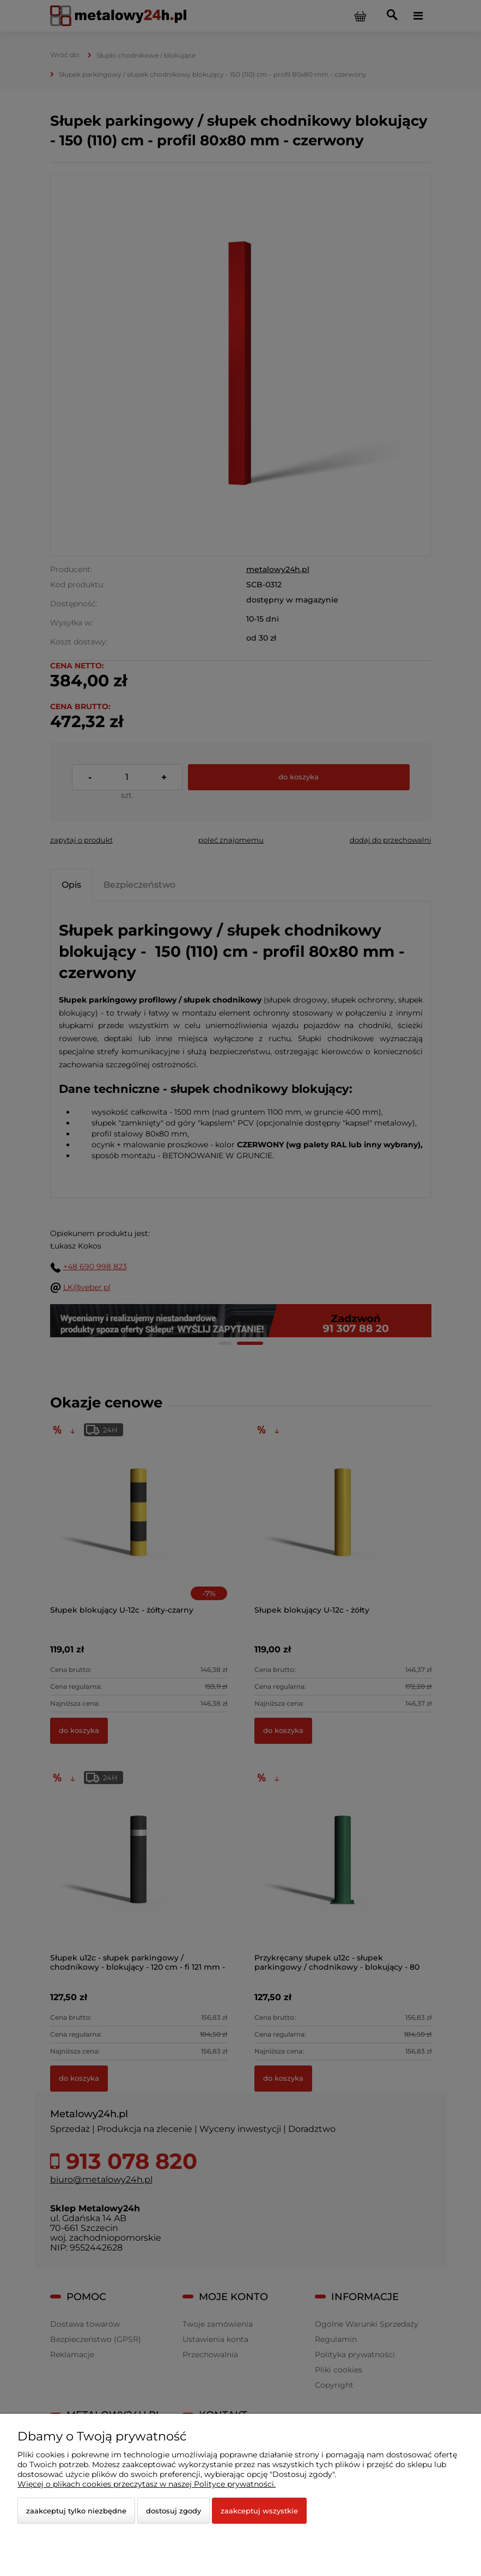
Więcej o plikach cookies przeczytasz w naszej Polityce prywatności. (146, 2484)
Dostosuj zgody (173, 2510)
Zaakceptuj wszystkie (259, 2510)
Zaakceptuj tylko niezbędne (76, 2510)
